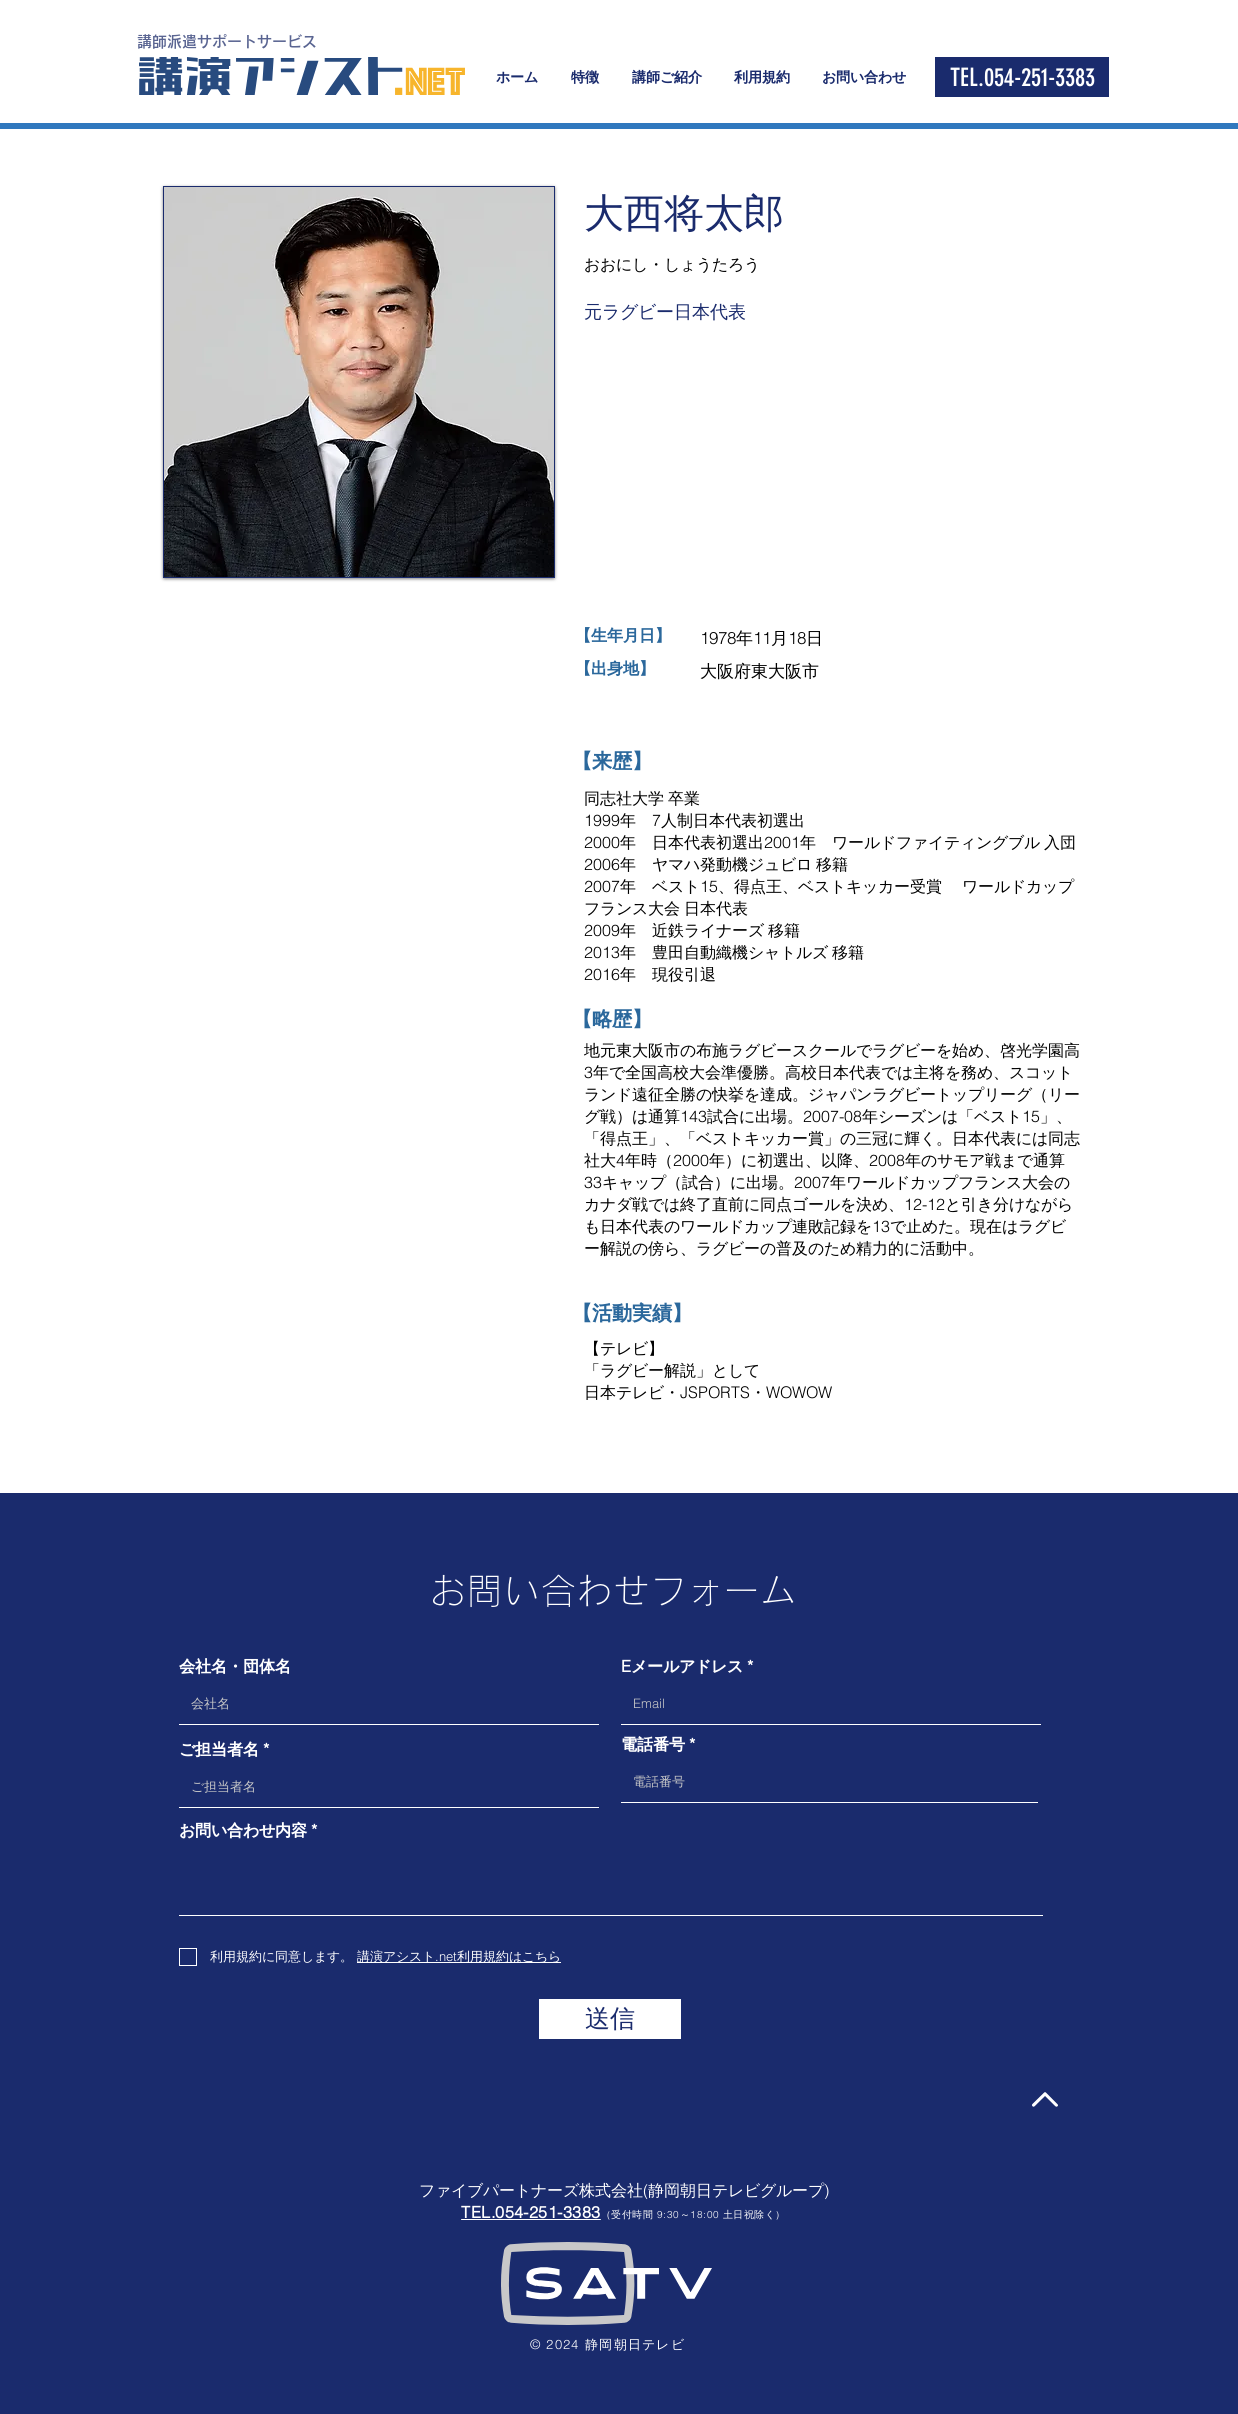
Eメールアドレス (682, 1666)
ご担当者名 (219, 1749)
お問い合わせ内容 (243, 1830)
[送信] (610, 2019)
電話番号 (653, 1744)
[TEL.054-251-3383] (1022, 77)
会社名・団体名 (235, 1666)
